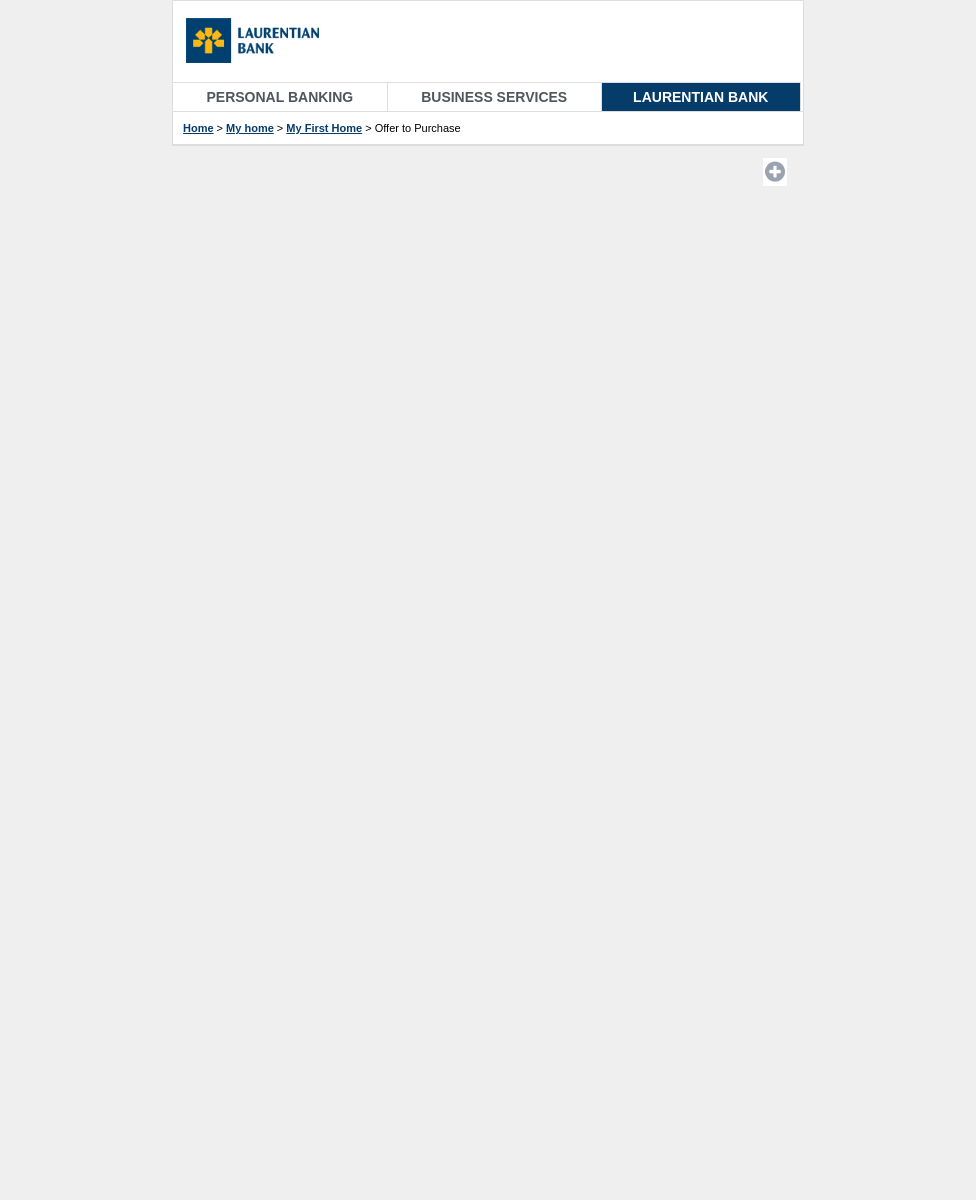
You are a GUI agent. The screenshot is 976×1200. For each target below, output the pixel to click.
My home (250, 128)
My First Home (324, 128)
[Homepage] (262, 43)
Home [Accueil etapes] (198, 128)
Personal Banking (280, 97)
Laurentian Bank (700, 97)
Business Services (494, 97)
